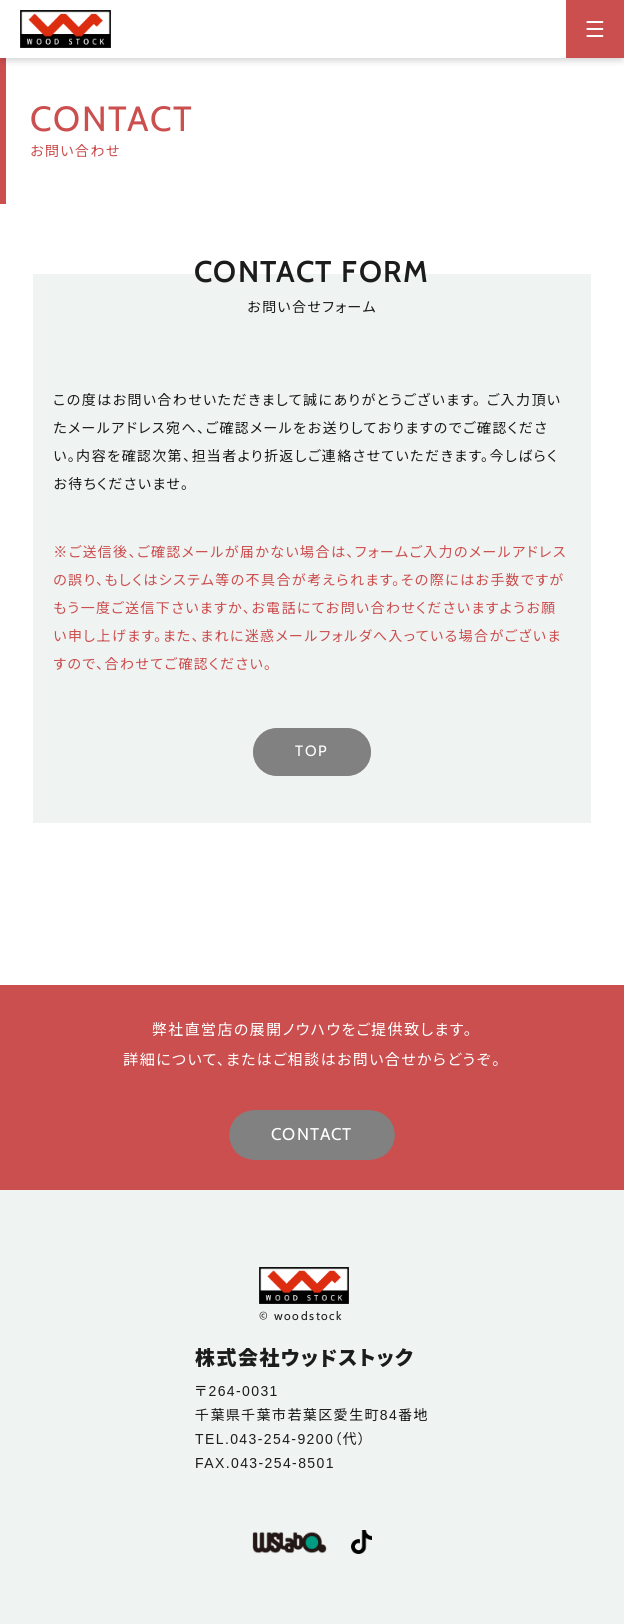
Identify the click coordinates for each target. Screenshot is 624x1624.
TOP (311, 751)
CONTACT (312, 1134)
